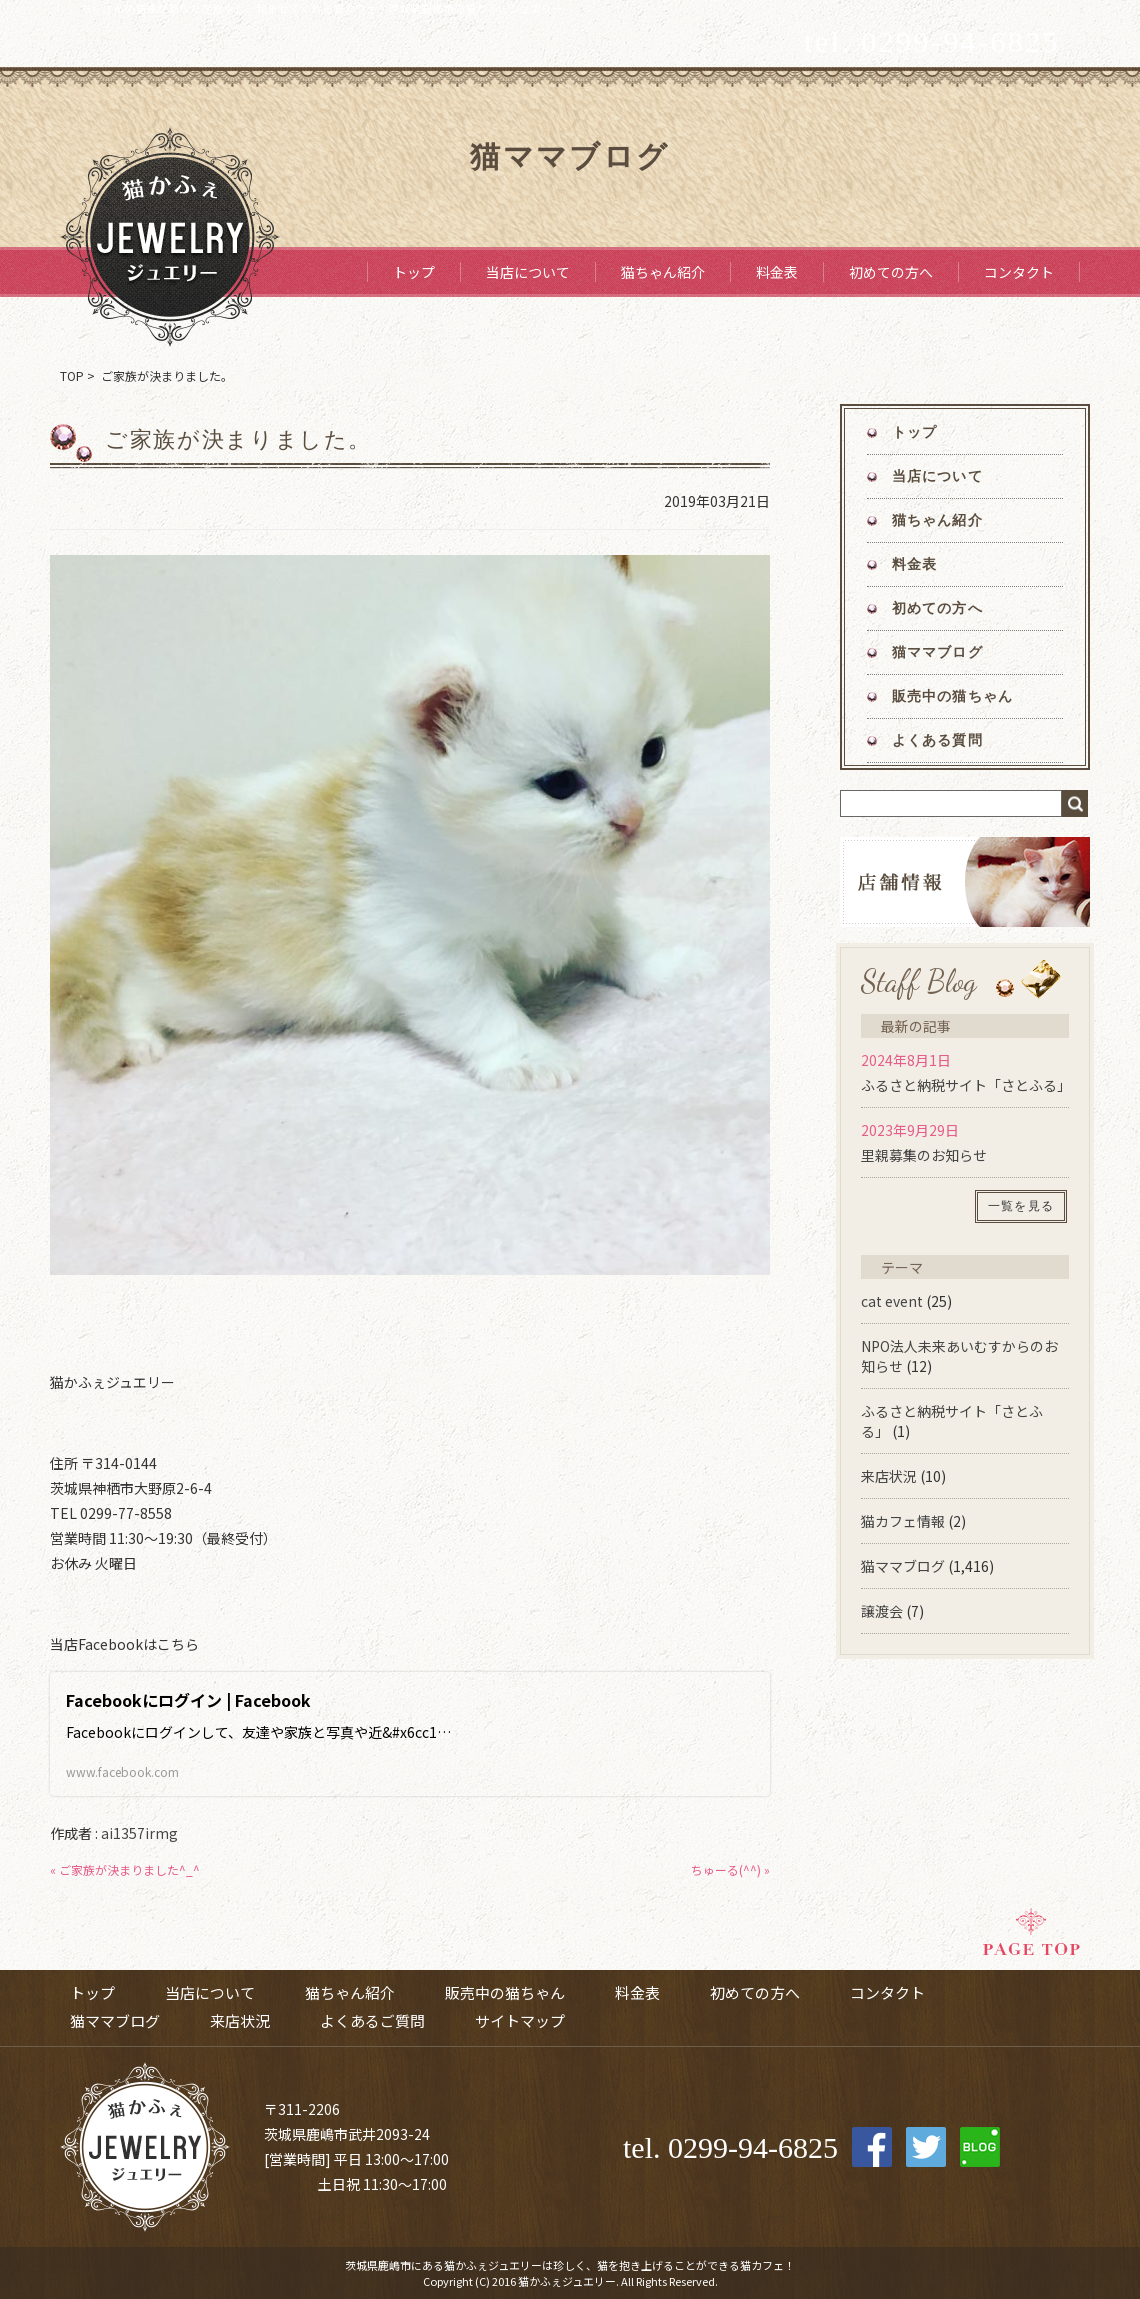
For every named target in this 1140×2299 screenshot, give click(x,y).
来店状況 (889, 1476)
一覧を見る (1021, 1206)
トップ (414, 272)
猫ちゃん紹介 (663, 272)
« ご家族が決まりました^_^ (125, 1869)
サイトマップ (520, 2020)
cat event (892, 1301)
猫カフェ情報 (903, 1521)
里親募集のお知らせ (924, 1155)
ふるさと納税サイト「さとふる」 (966, 1085)
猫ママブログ (937, 652)
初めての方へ (891, 272)
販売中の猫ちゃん (952, 696)
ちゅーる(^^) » (730, 1869)
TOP (72, 375)
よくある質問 (937, 740)
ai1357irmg (139, 1833)
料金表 (777, 272)
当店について (528, 272)
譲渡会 (882, 1611)
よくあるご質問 (372, 2020)
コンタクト (1019, 272)
